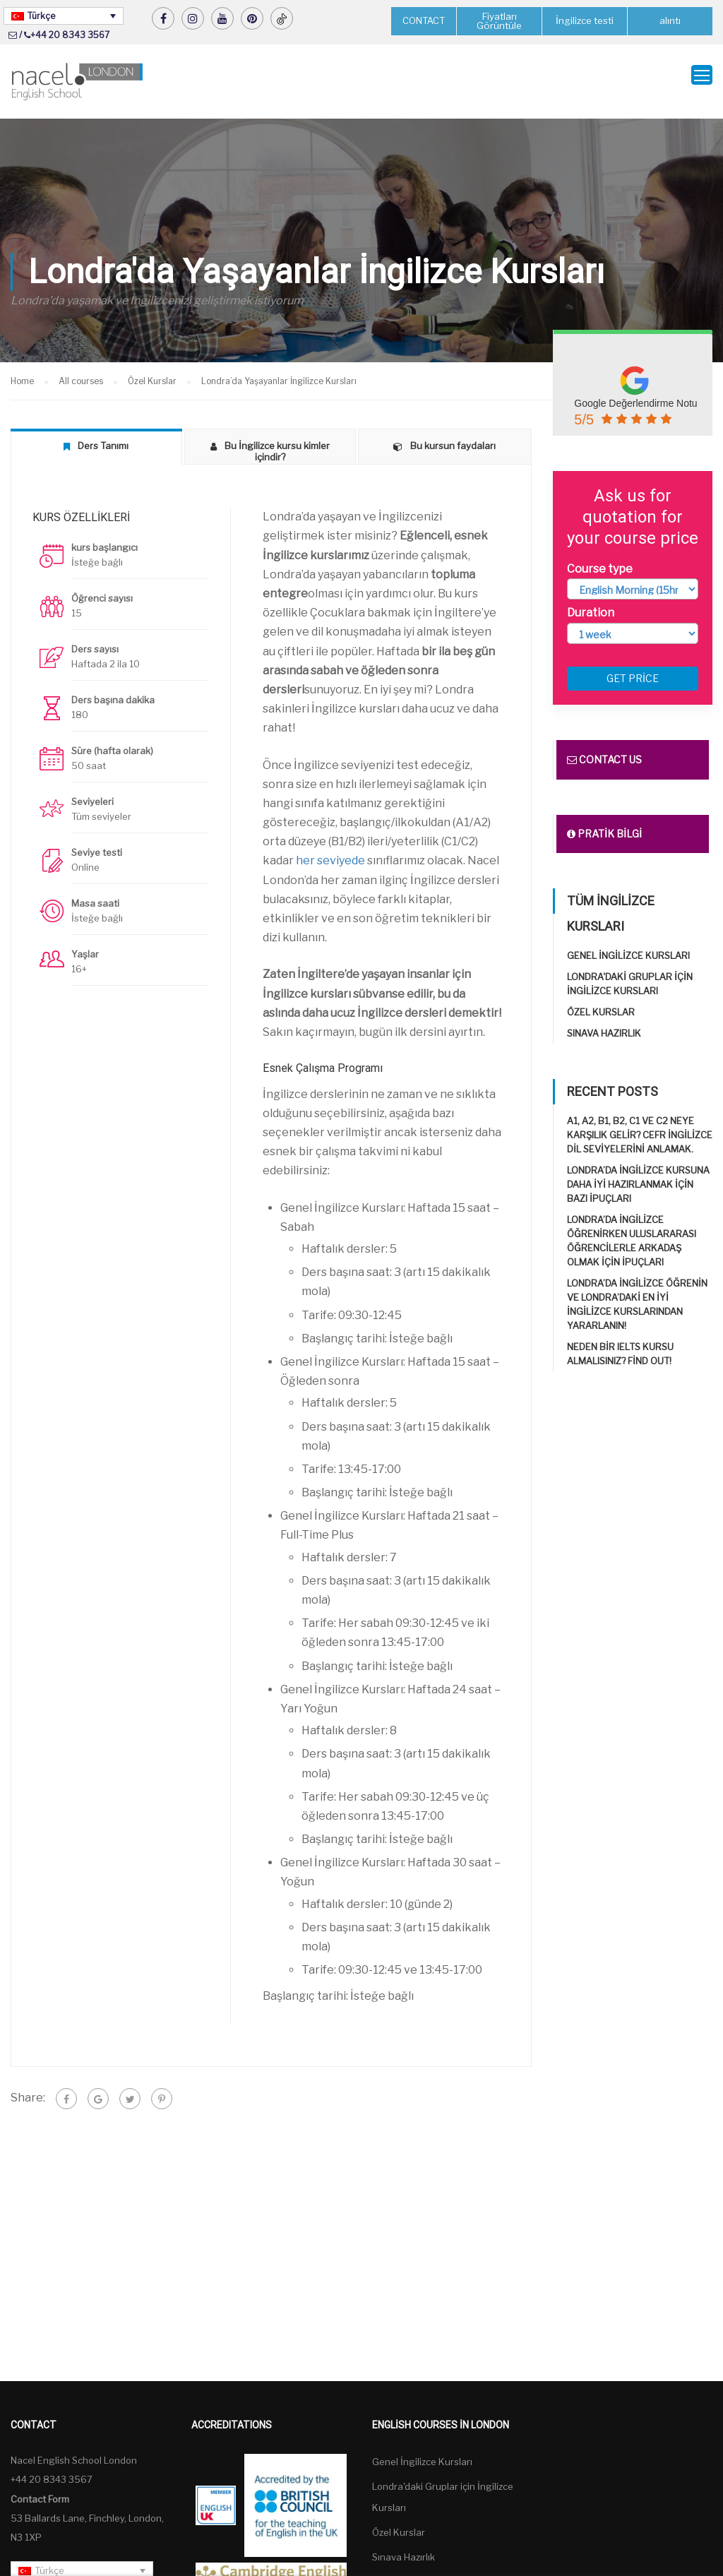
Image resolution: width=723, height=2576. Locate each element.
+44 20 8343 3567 (69, 35)
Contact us (604, 748)
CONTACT (423, 20)
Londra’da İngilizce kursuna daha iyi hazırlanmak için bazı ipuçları (638, 1173)
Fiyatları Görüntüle (499, 21)
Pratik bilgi (604, 822)
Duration (590, 601)
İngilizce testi (585, 21)
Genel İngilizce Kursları (628, 944)
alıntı (670, 21)
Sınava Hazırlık (604, 1021)
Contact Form (40, 2487)
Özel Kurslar (601, 1000)
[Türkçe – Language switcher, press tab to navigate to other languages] (64, 16)
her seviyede (330, 849)
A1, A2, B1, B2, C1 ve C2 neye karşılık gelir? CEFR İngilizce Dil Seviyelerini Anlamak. (639, 1123)
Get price (633, 667)
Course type (600, 557)
